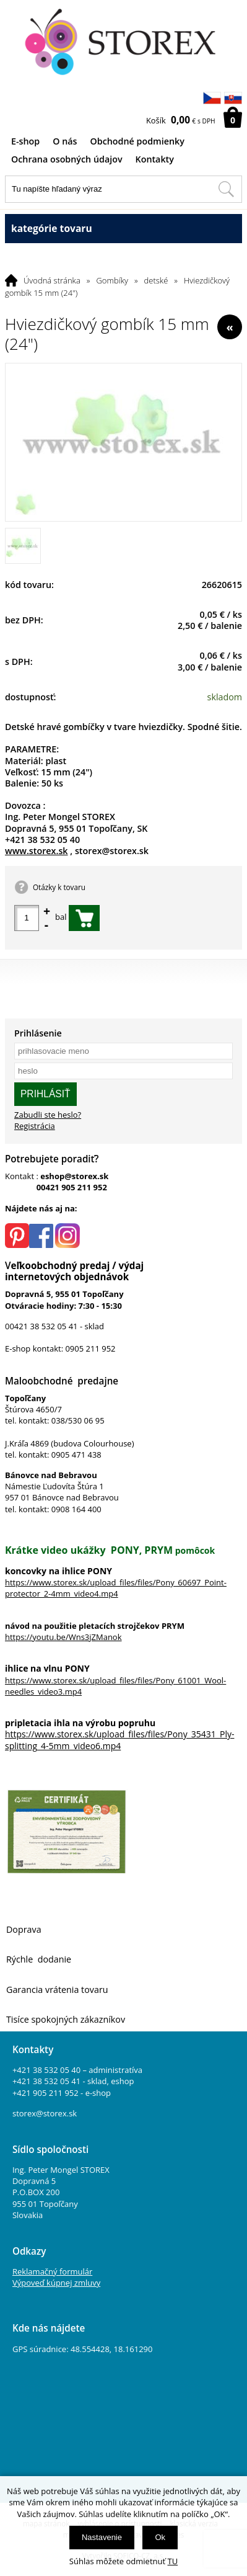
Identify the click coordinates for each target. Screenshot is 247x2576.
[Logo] (124, 42)
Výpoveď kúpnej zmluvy (56, 2282)
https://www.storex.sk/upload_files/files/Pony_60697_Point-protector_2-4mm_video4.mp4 (116, 1588)
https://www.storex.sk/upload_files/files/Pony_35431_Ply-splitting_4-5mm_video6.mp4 (120, 1739)
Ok (160, 2537)
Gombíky (112, 280)
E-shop (25, 141)
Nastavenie (102, 2537)
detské (156, 280)
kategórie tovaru (123, 228)
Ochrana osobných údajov (67, 159)
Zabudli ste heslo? (47, 1114)
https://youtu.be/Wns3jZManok (63, 1636)
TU (173, 2561)
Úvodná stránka (52, 280)
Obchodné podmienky (137, 141)
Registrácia (34, 1125)
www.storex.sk (36, 851)
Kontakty (155, 159)
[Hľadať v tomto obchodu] (225, 189)
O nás (65, 141)
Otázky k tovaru (59, 887)
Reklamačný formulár (52, 2271)
